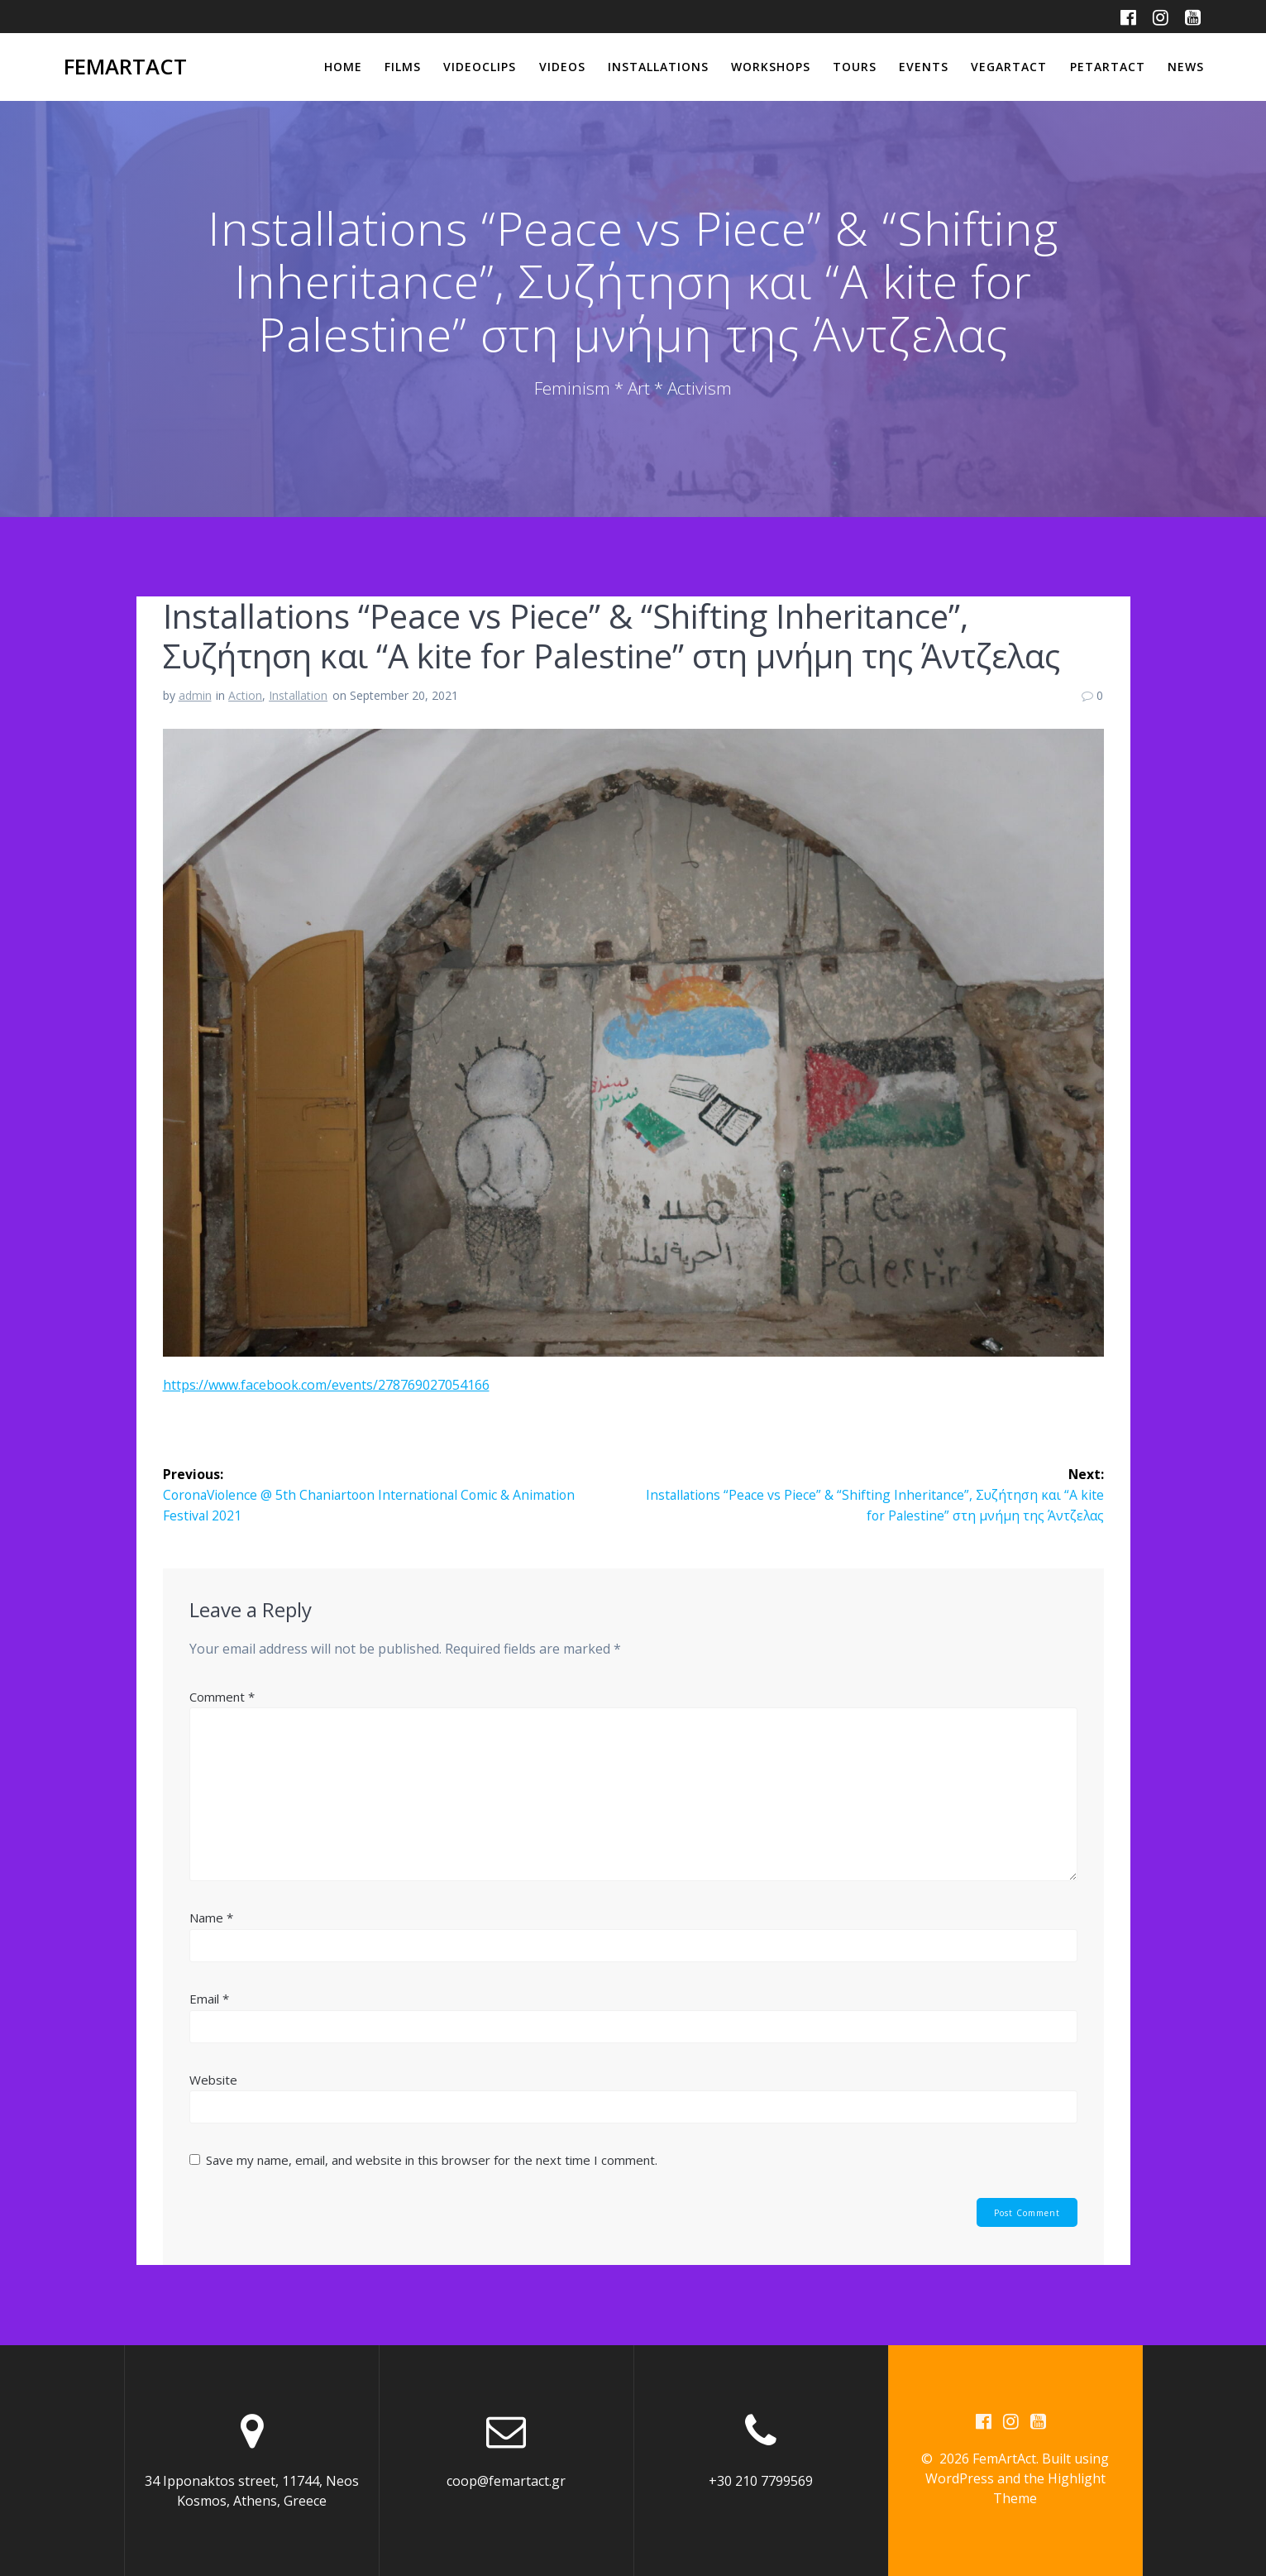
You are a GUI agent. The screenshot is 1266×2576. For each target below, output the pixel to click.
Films (403, 66)
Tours (855, 66)
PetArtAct (1107, 66)
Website (213, 2079)
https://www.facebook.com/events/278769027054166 (326, 1385)
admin (195, 695)
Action (245, 695)
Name (211, 1916)
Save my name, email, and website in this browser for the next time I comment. (431, 2159)
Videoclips (479, 66)
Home (343, 66)
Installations (658, 66)
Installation (298, 695)
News (1186, 66)
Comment (222, 1696)
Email (209, 1997)
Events (923, 66)
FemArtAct (125, 67)
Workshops (770, 66)
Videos (562, 66)
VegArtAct (1009, 66)
